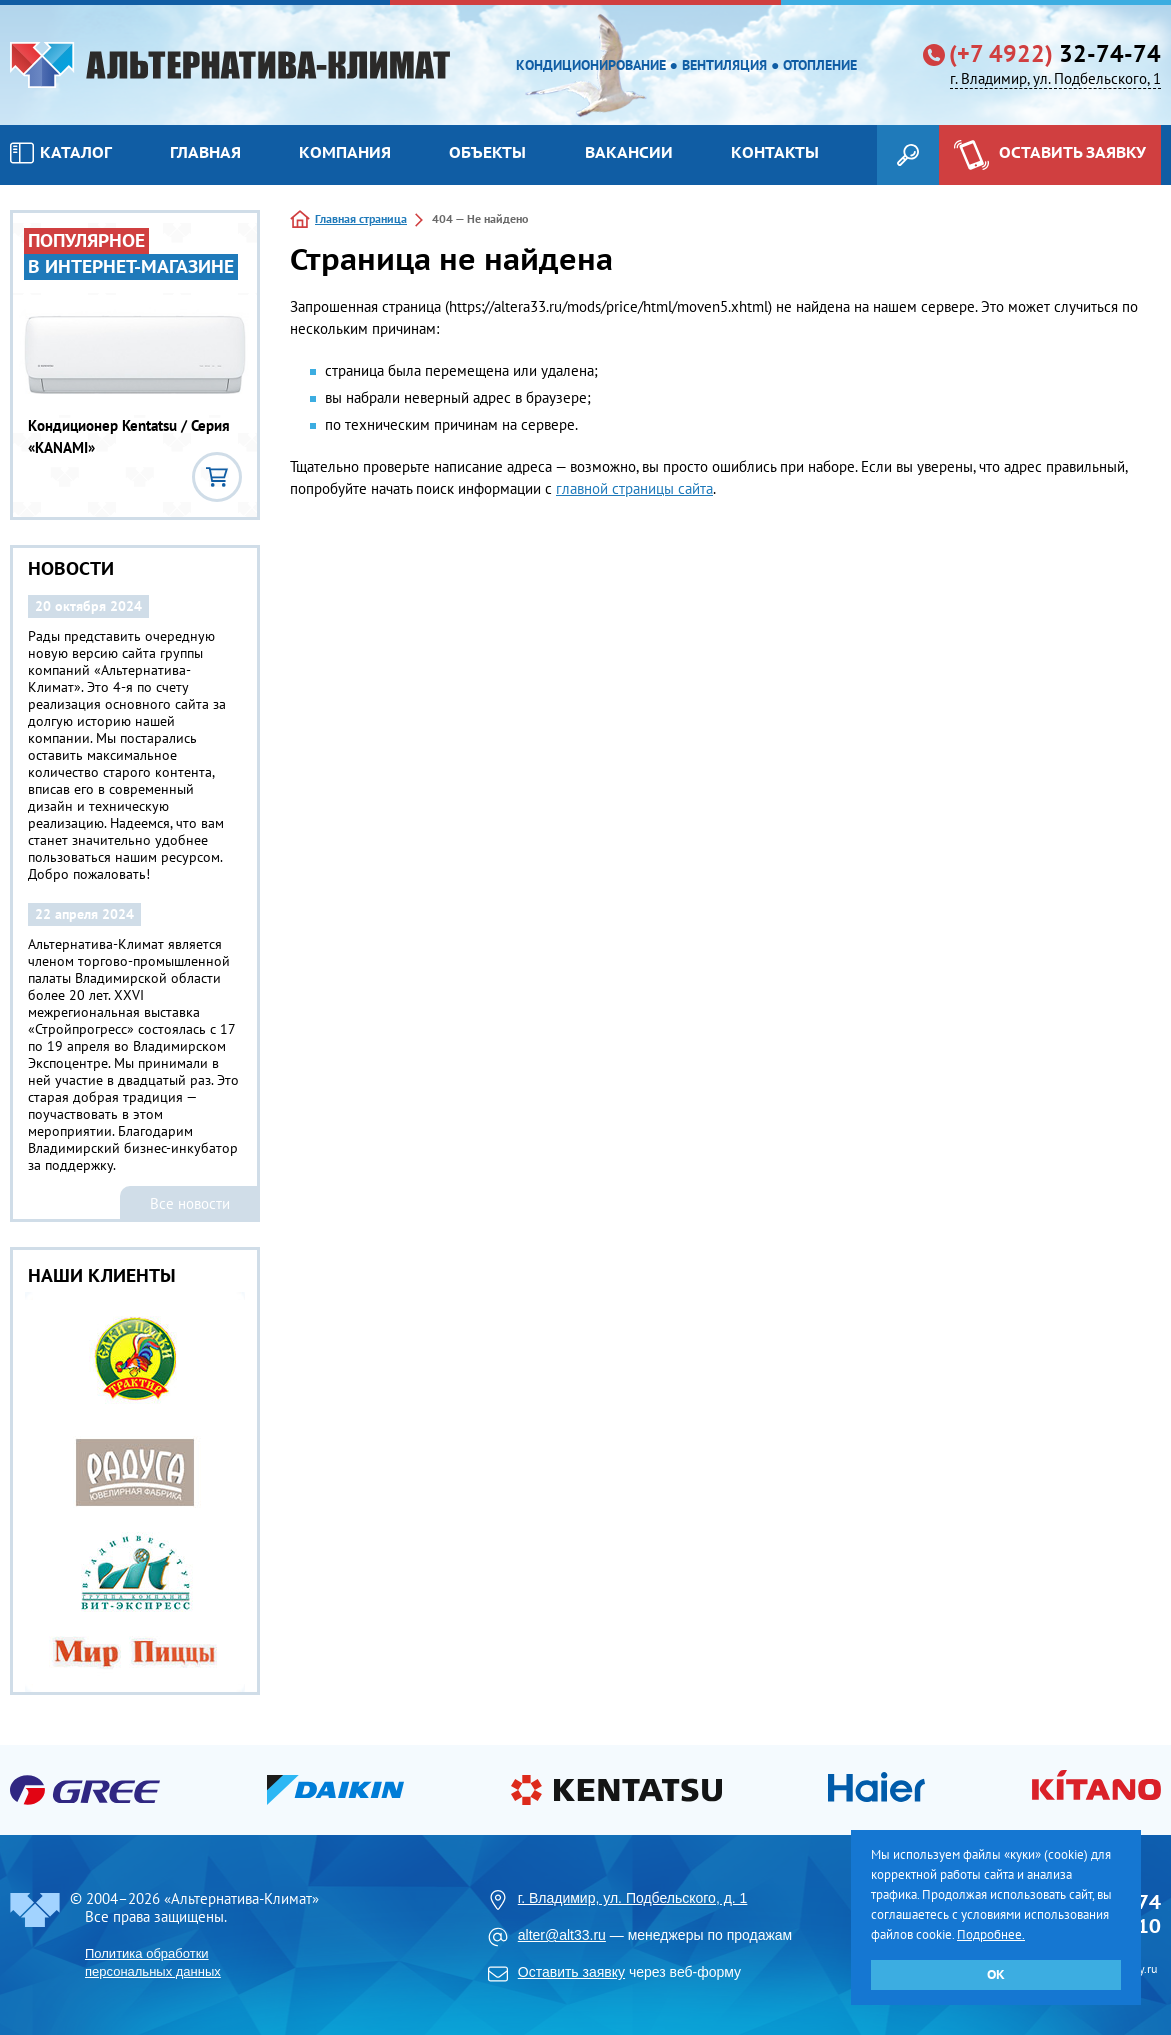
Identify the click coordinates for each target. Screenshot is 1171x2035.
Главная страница (361, 218)
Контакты (775, 152)
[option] (136, 1492)
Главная (205, 152)
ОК (996, 1974)
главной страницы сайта (634, 488)
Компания (345, 152)
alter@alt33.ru (562, 1935)
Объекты (487, 152)
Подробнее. (991, 1934)
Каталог (61, 153)
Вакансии (629, 152)
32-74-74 (1055, 54)
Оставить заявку (571, 1972)
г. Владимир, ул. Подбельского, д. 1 (633, 1898)
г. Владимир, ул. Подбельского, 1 (1055, 78)
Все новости (190, 1203)
